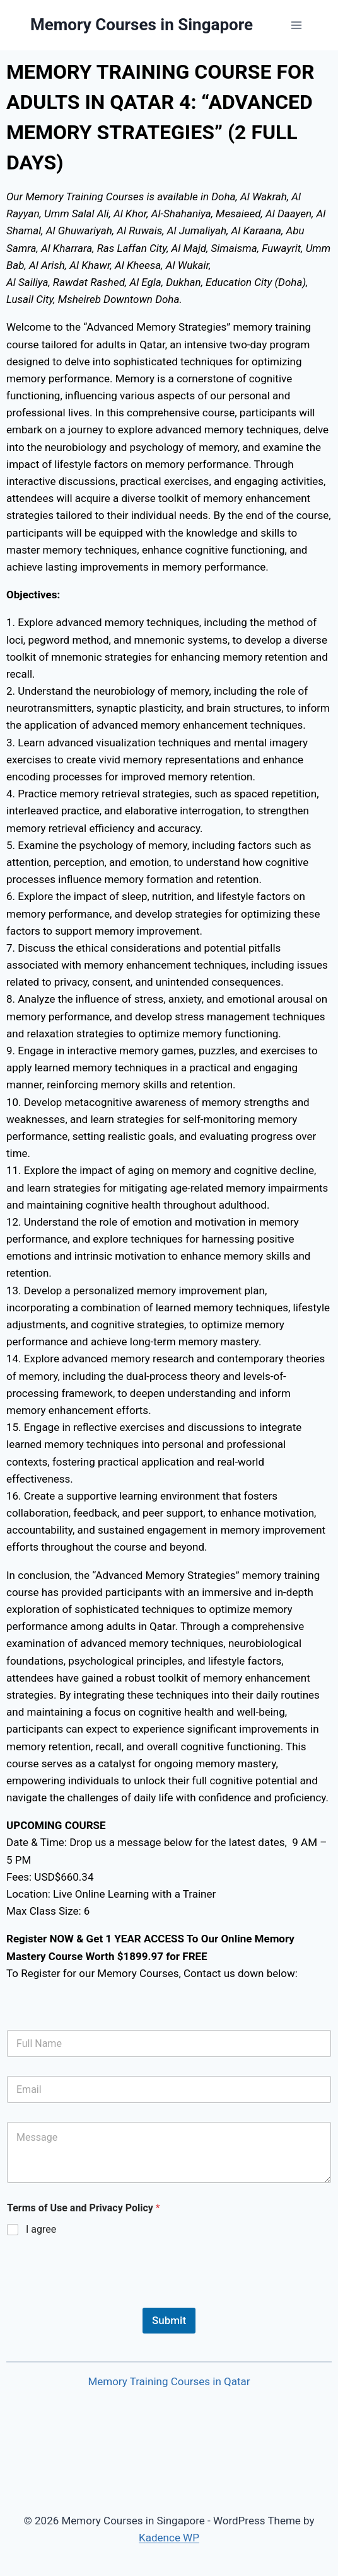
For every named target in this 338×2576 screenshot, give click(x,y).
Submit (169, 2320)
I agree (41, 2229)
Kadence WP (169, 2537)
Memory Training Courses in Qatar (169, 2381)
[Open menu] (296, 25)
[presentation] (102, 2299)
